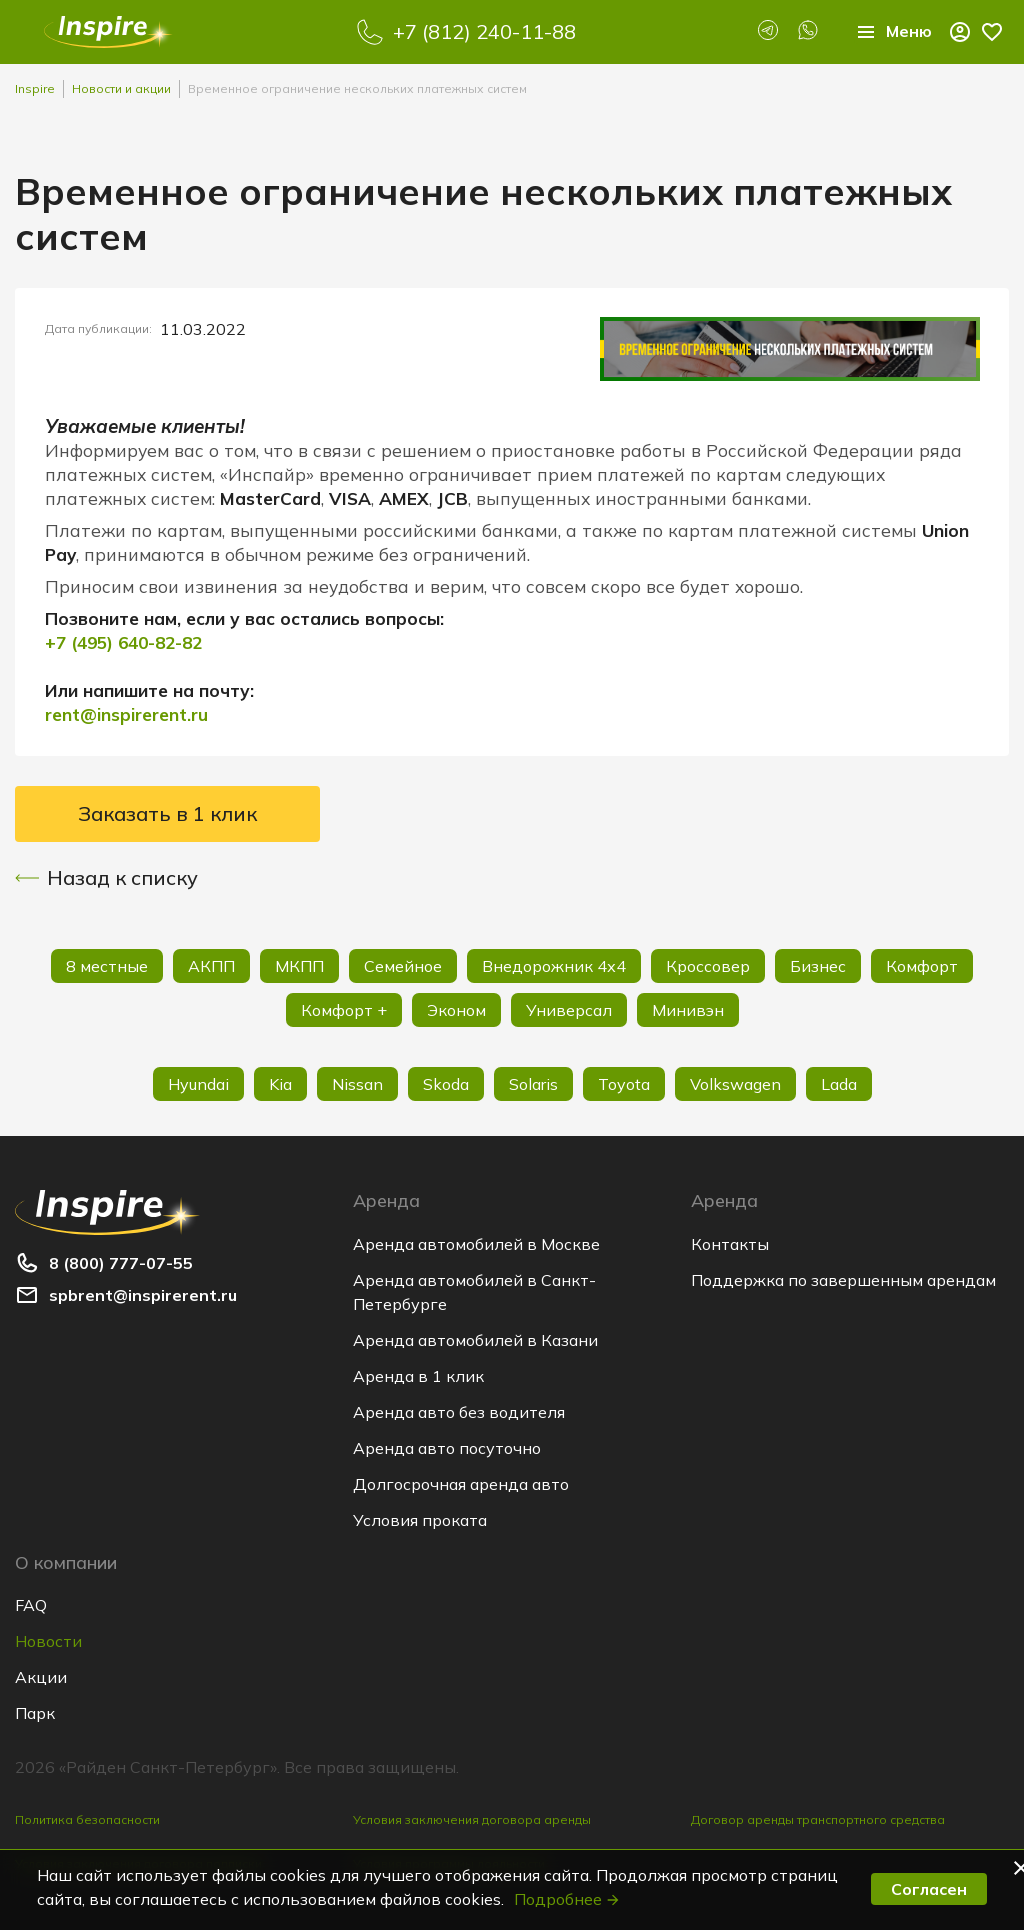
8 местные (107, 966)
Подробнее (567, 1899)
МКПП (299, 966)
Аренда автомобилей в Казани (475, 1340)
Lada (839, 1084)
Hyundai (198, 1084)
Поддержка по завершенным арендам (843, 1280)
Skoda (446, 1084)
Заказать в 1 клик (167, 813)
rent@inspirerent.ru (126, 714)
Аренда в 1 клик (418, 1376)
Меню (893, 32)
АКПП (211, 966)
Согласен (929, 1889)
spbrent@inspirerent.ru (143, 1295)
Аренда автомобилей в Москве (476, 1244)
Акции (41, 1677)
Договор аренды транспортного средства (818, 1819)
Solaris (533, 1084)
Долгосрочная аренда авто (461, 1484)
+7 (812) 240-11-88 (484, 31)
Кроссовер (708, 966)
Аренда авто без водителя (459, 1412)
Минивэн (688, 1010)
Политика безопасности (87, 1819)
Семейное (403, 966)
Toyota (624, 1084)
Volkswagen (735, 1084)
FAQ (31, 1605)
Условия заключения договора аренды (472, 1819)
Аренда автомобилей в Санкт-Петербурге (474, 1292)
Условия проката (420, 1520)
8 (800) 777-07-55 (121, 1263)
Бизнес (818, 966)
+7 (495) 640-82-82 (123, 642)
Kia (280, 1084)
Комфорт (922, 966)
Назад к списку (106, 878)
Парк (35, 1713)
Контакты (730, 1244)
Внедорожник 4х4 (554, 966)
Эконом (456, 1010)
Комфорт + (344, 1010)
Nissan (357, 1084)
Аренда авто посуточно (447, 1448)
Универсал (569, 1010)
